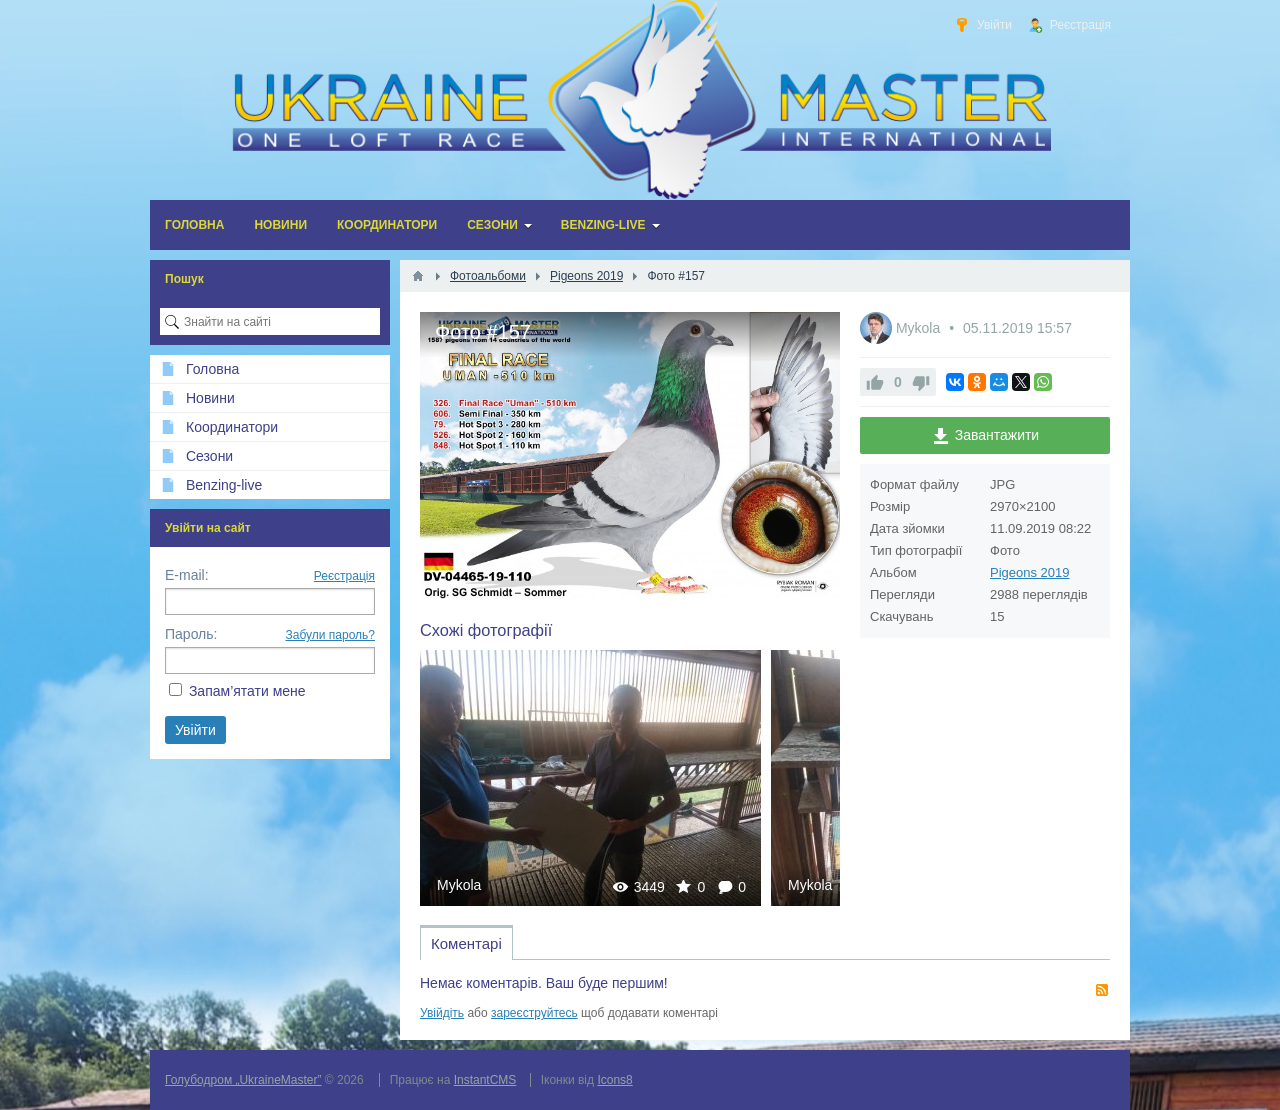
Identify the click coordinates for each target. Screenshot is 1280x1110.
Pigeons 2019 (1030, 572)
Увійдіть (442, 1013)
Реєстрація (344, 576)
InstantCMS (485, 1080)
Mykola (459, 885)
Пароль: (191, 634)
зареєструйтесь (534, 1013)
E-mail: (187, 575)
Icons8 (614, 1080)
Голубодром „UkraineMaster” (243, 1080)
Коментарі (466, 943)
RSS (1102, 990)
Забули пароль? (331, 635)
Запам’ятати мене (247, 691)
